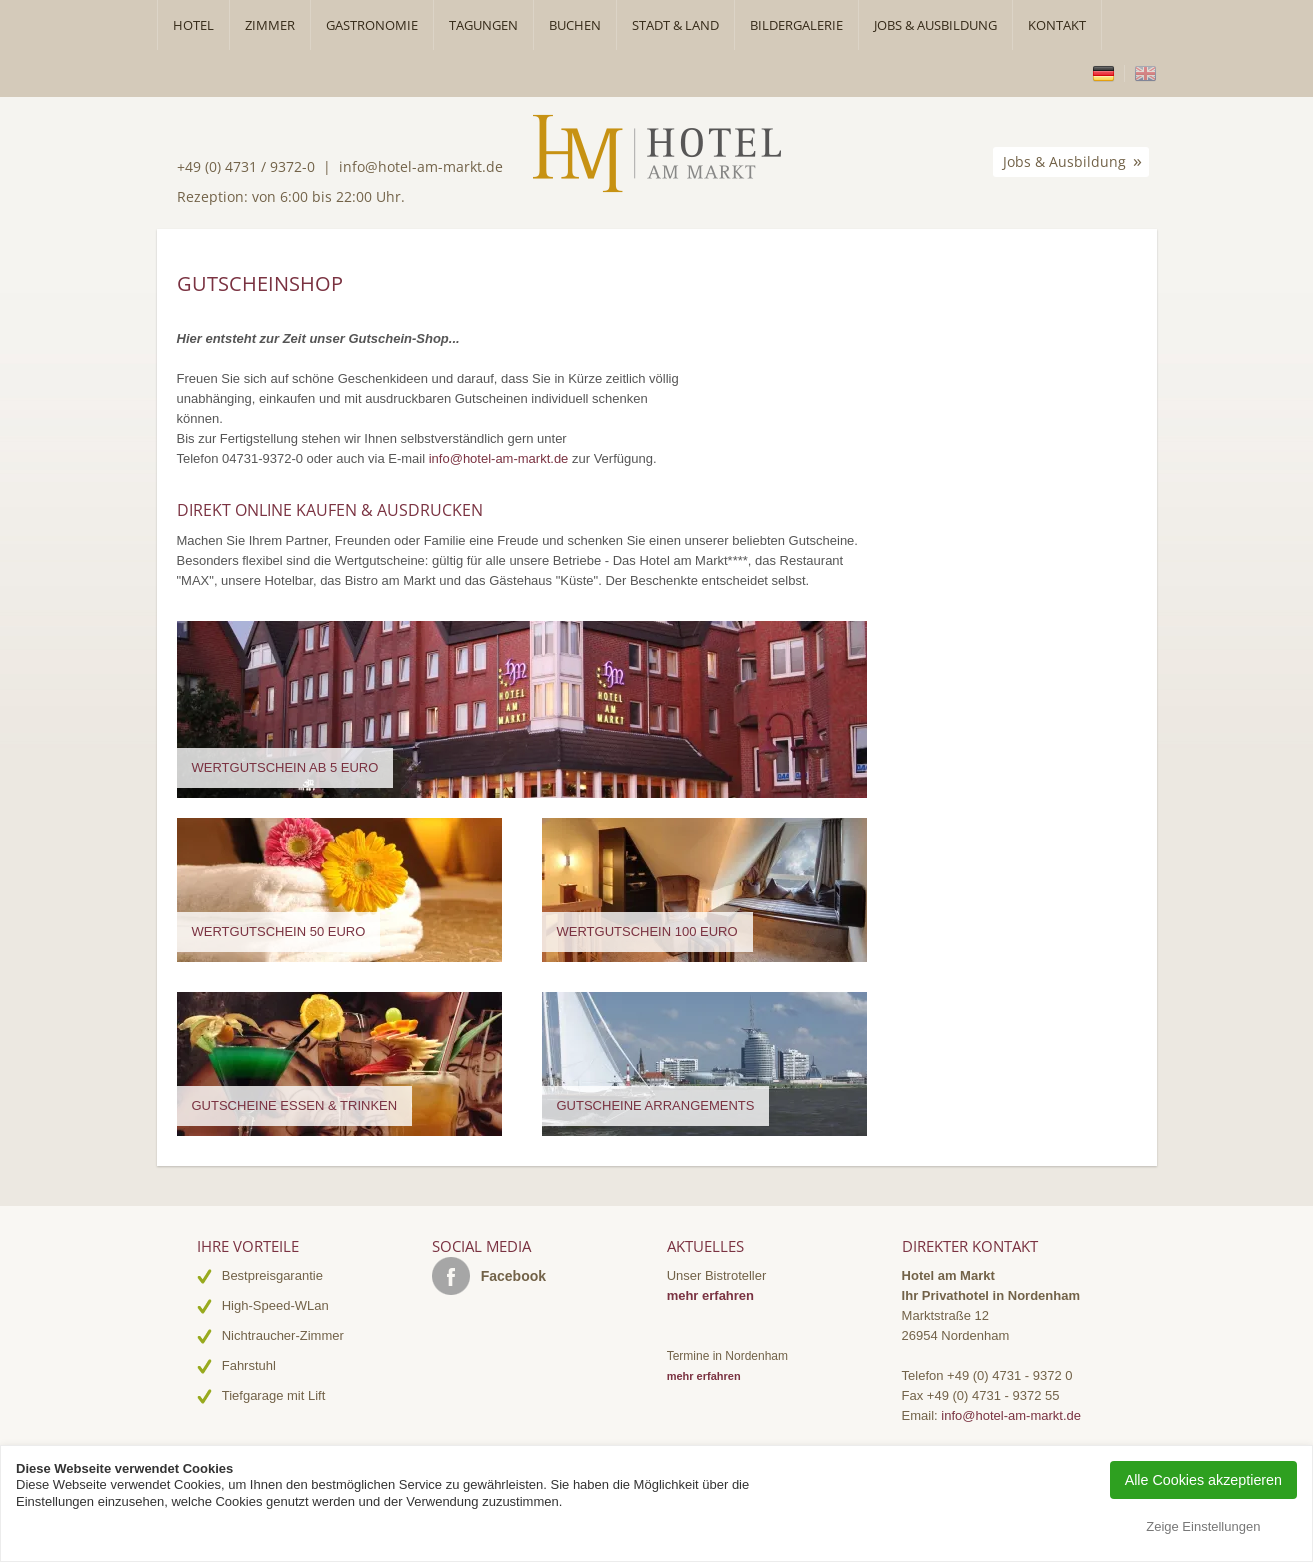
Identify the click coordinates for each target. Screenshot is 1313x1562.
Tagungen (483, 25)
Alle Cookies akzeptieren (1203, 1480)
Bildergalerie (796, 25)
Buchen (575, 25)
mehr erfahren (710, 1295)
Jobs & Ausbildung (935, 25)
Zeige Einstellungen (1203, 1526)
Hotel (193, 25)
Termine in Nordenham (727, 1356)
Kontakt (1057, 25)
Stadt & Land (675, 25)
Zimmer (270, 25)
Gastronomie (372, 25)
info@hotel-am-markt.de (421, 166)
